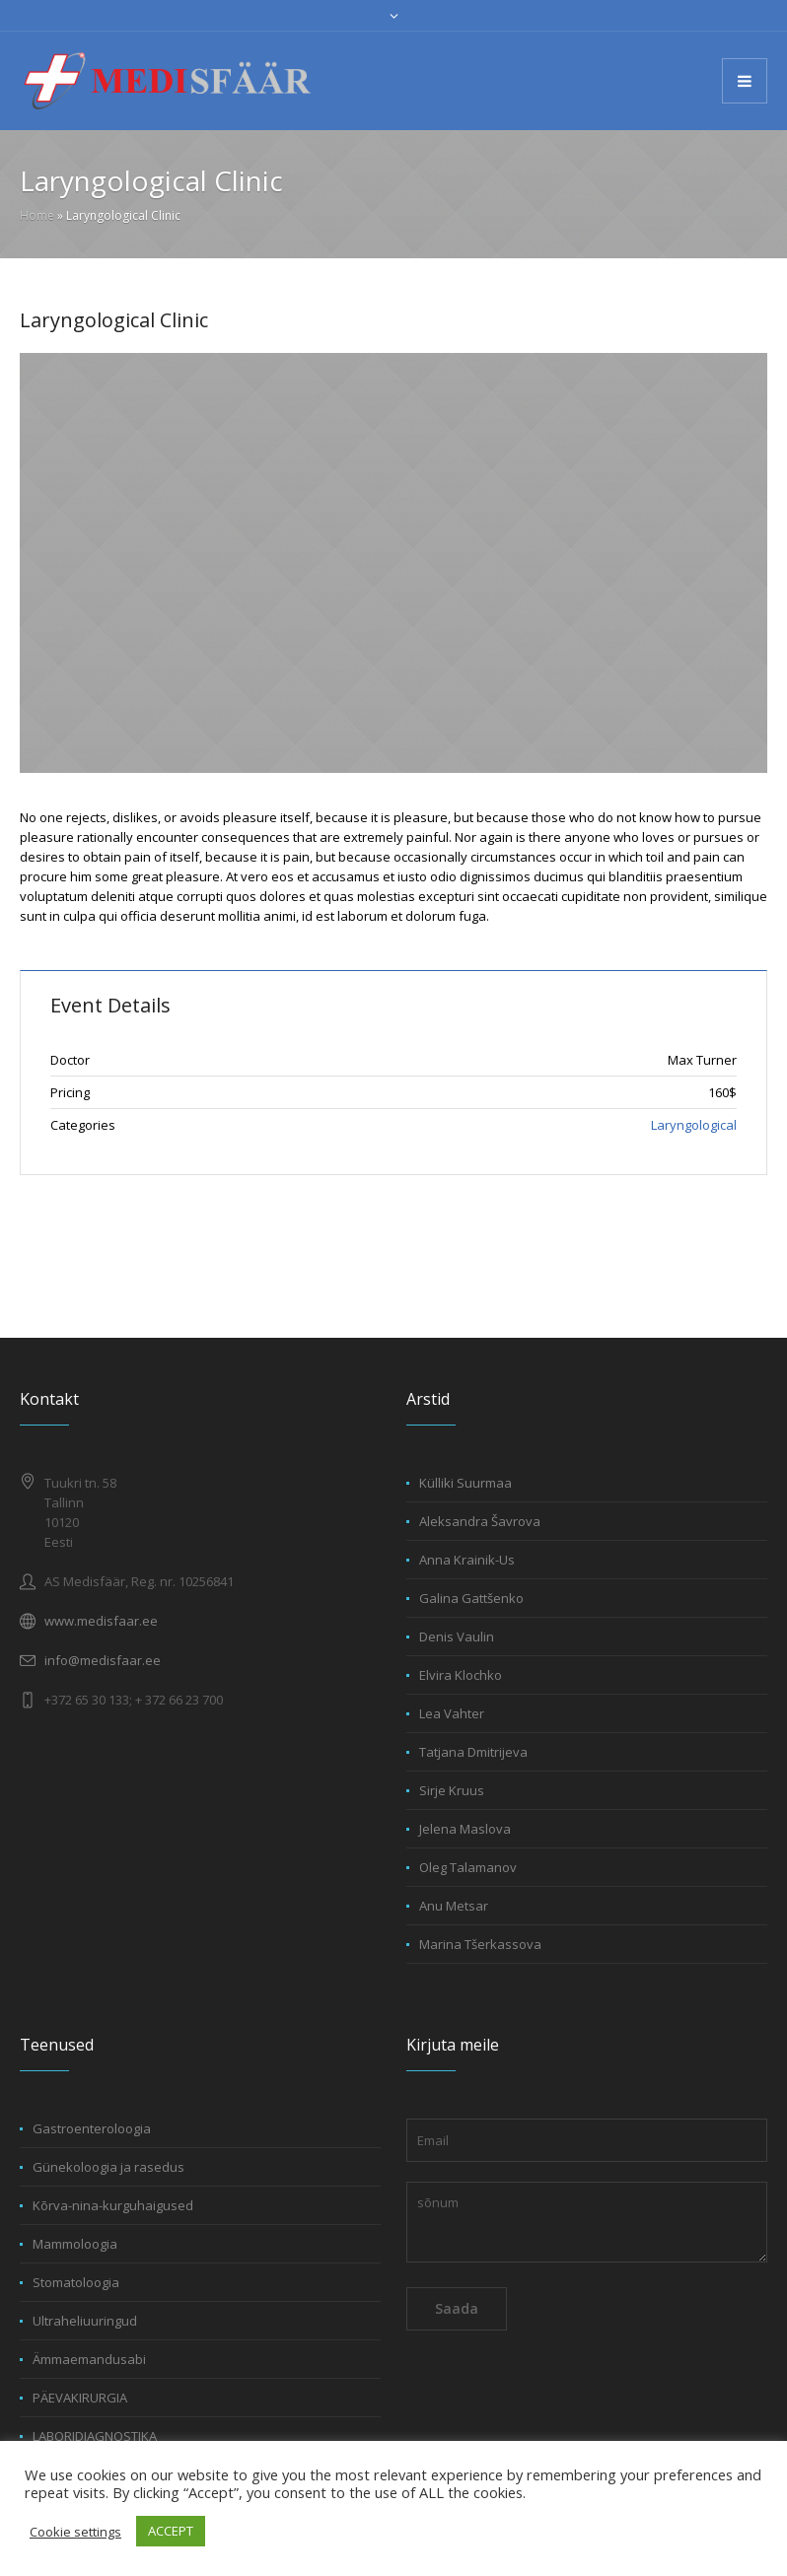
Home (37, 215)
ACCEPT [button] (170, 2531)
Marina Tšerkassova (480, 1944)
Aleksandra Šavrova (479, 1521)
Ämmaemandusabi (89, 2359)
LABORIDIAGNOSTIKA (95, 2436)
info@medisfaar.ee (102, 1660)
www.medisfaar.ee (101, 1621)
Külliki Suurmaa (465, 1483)
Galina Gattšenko (471, 1598)
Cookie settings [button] (75, 2532)
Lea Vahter (451, 1713)
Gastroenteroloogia (92, 2128)
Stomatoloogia (76, 2282)
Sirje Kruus (451, 1790)
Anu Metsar (453, 1906)
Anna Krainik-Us (467, 1559)
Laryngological (694, 1125)
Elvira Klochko (460, 1675)
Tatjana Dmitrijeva (473, 1752)
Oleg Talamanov (468, 1867)
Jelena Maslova (465, 1829)
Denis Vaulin (456, 1636)
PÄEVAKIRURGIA (80, 2397)
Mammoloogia (75, 2244)
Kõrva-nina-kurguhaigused (113, 2205)
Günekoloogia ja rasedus (108, 2167)
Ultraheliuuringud (85, 2321)
